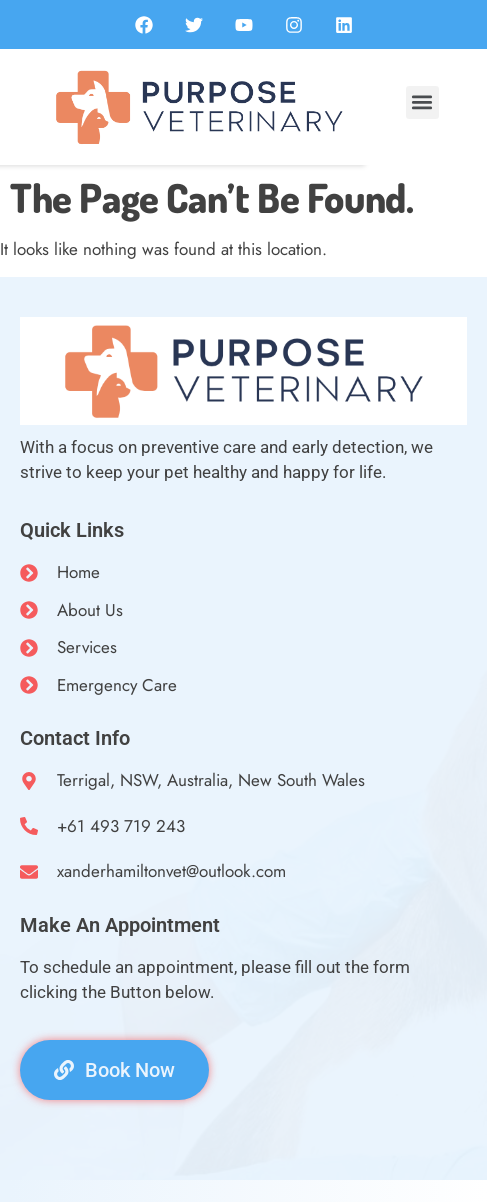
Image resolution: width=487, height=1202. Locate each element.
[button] (422, 102)
